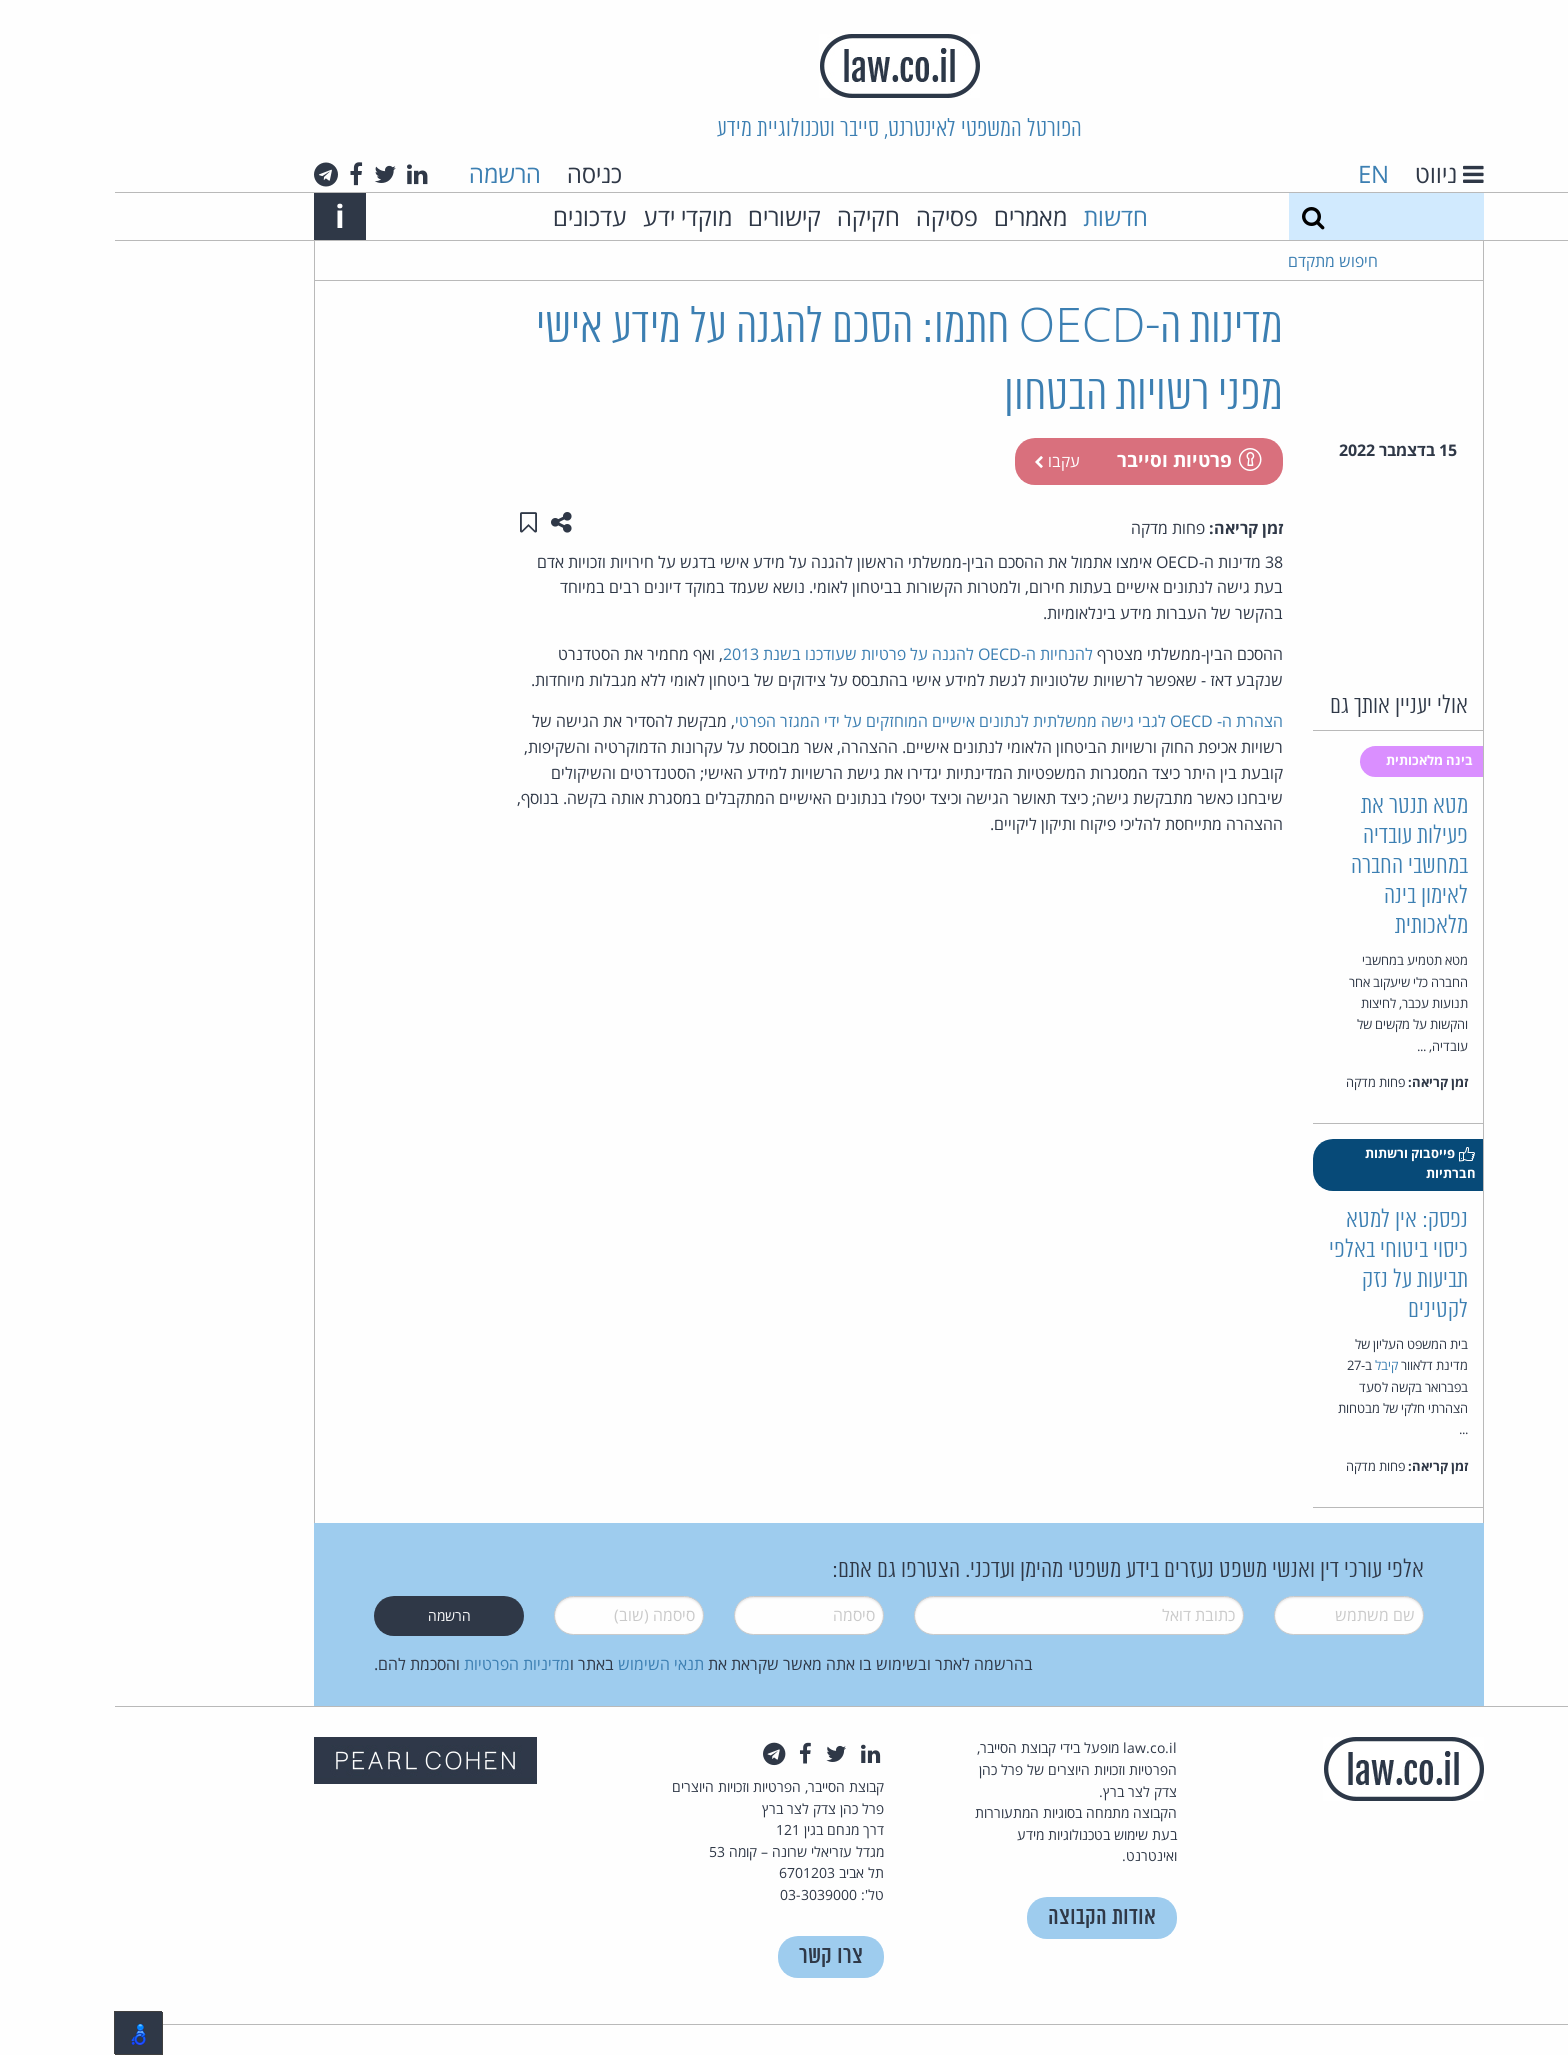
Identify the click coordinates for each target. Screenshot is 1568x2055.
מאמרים (915, 216)
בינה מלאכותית (1316, 760)
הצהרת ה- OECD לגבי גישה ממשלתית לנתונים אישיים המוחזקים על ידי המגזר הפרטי (894, 721)
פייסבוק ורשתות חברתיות (1305, 1163)
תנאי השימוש (546, 1664)
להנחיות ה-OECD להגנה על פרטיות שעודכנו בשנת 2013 (793, 654)
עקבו (942, 461)
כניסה (479, 173)
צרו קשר (716, 1956)
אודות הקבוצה (987, 1917)
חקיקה (753, 216)
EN (1258, 173)
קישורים (669, 216)
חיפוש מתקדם (1218, 261)
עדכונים (475, 216)
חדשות (1000, 216)
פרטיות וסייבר (1073, 459)
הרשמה (390, 173)
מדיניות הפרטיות (402, 1664)
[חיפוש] (1198, 216)
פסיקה (832, 216)
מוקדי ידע (572, 216)
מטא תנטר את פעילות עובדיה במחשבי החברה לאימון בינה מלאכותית (1294, 866)
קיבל (1271, 1365)
